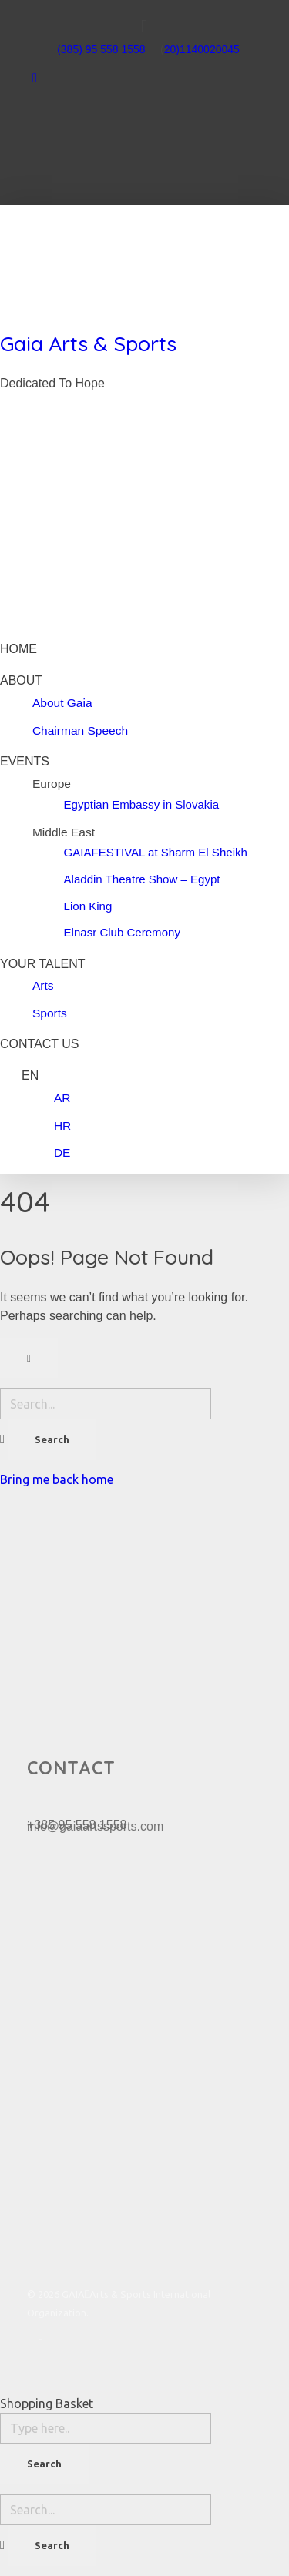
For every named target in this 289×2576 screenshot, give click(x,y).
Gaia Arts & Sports (88, 343)
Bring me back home (56, 1479)
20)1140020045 (202, 49)
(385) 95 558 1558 (101, 49)
